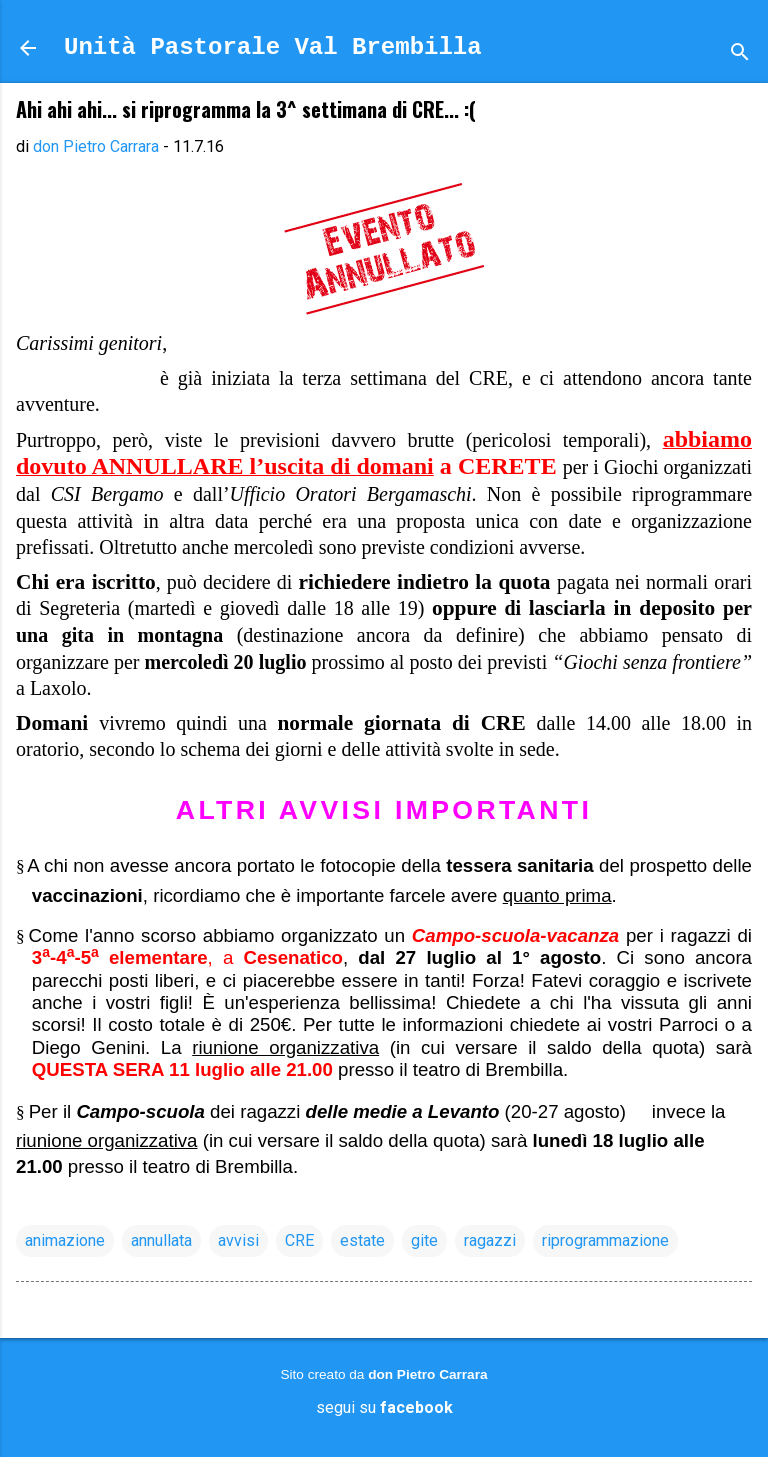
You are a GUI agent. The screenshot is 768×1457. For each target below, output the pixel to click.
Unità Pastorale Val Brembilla (273, 47)
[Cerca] (740, 54)
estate (362, 1240)
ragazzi (490, 1240)
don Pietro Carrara (427, 1374)
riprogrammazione (605, 1240)
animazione (65, 1240)
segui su (384, 1407)
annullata (161, 1240)
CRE (299, 1240)
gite (424, 1240)
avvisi (238, 1240)
